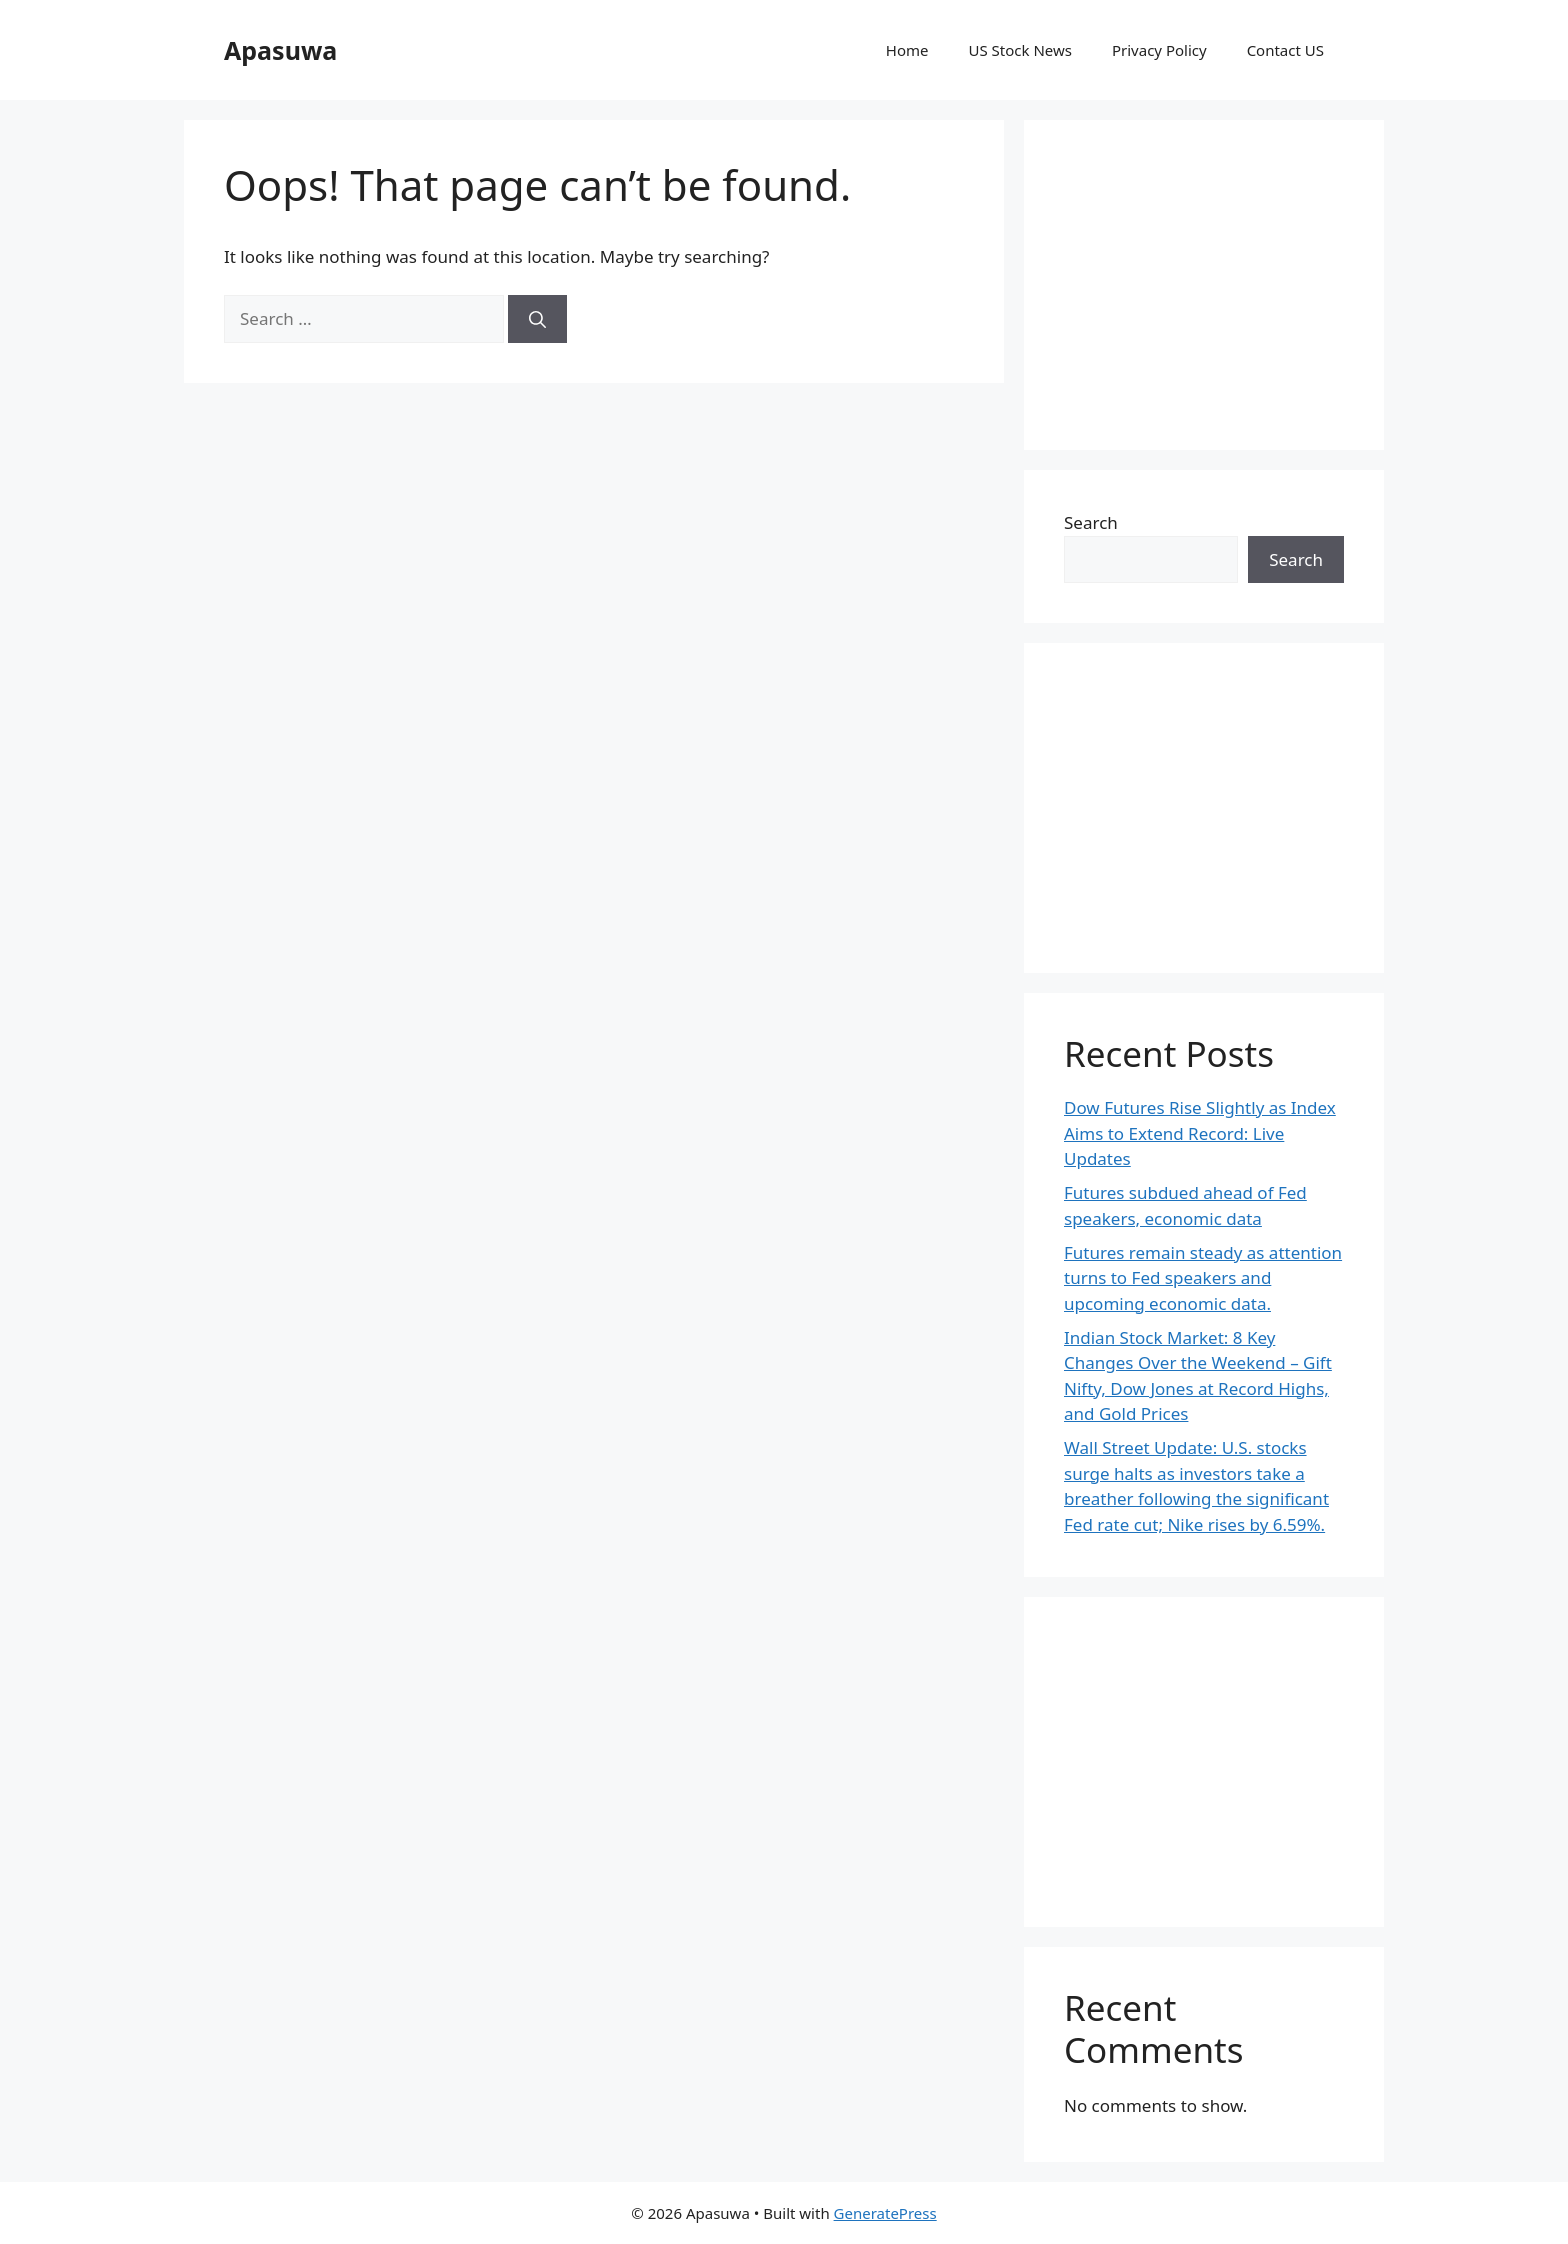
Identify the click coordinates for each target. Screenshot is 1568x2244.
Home (907, 50)
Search (1091, 522)
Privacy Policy (1159, 50)
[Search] (537, 319)
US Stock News (1019, 50)
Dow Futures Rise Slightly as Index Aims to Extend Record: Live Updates (1200, 1133)
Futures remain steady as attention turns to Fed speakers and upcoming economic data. (1203, 1278)
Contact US (1285, 50)
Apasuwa (280, 50)
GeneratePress (885, 2213)
